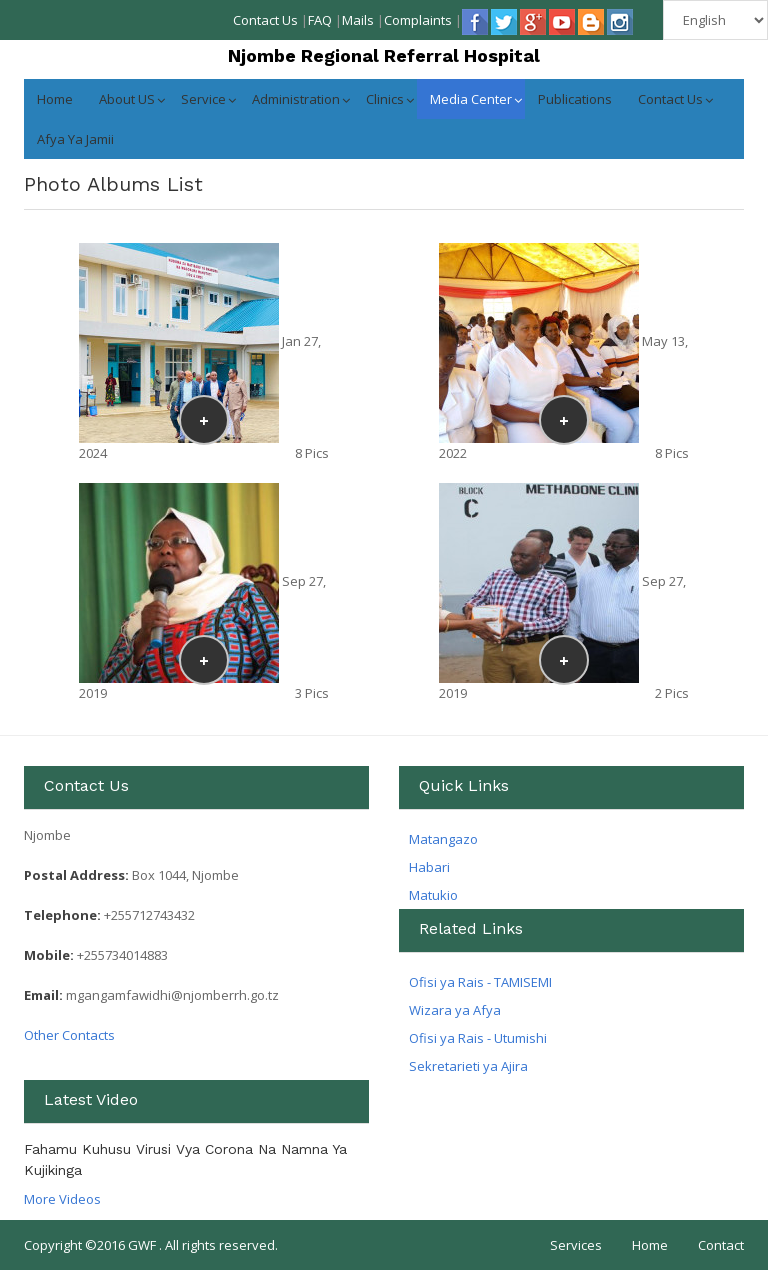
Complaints (418, 20)
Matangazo (443, 839)
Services (576, 1245)
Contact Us (265, 20)
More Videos (62, 1199)
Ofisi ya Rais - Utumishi (478, 1038)
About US (127, 99)
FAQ (320, 20)
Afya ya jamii (75, 139)
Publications (575, 99)
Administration (296, 99)
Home (55, 99)
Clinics (385, 99)
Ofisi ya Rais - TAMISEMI (480, 982)
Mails (358, 20)
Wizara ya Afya (455, 1010)
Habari (429, 867)
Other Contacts (69, 1035)
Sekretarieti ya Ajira (468, 1066)
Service (203, 99)
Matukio (433, 895)
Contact (721, 1245)
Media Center (471, 99)
